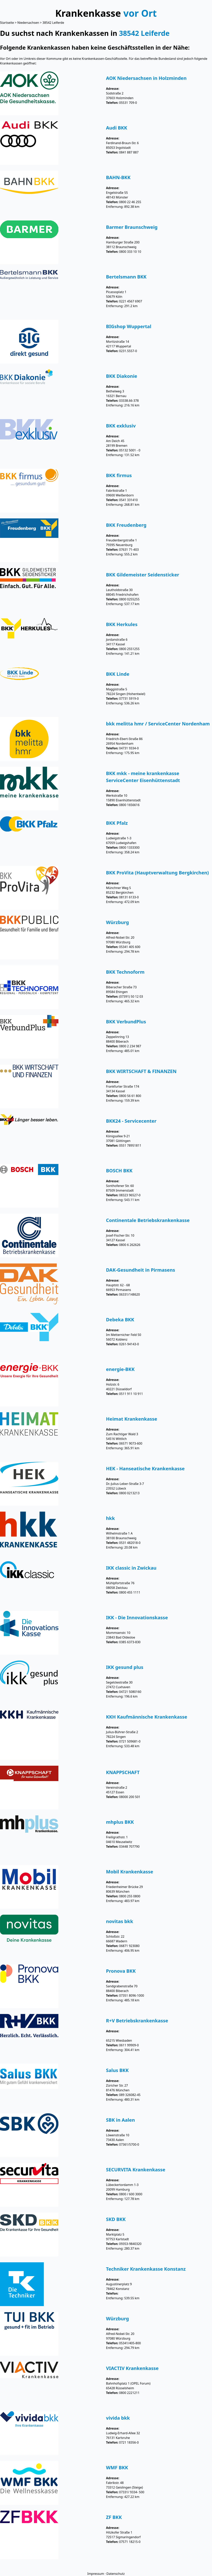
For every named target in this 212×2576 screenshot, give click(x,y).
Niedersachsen (28, 22)
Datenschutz (115, 2574)
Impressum (95, 2574)
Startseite (7, 22)
